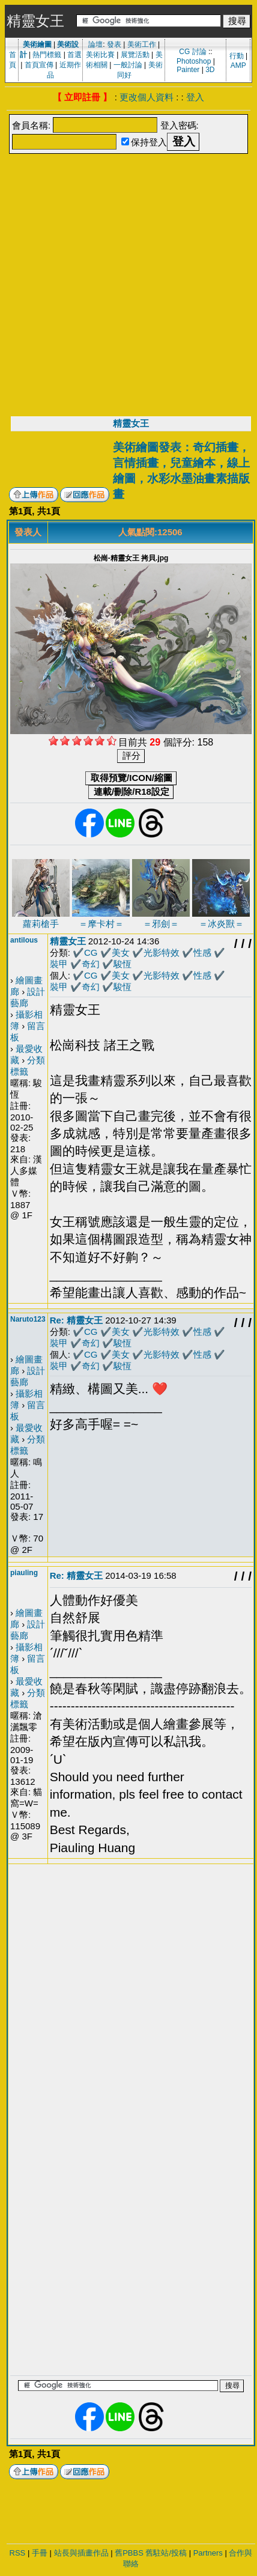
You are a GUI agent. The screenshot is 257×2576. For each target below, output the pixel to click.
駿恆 (122, 964)
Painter (188, 69)
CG (91, 952)
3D (209, 69)
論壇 (95, 44)
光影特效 (162, 952)
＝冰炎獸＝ (221, 924)
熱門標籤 (46, 54)
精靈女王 (131, 423)
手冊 (39, 2552)
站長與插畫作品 (81, 2552)
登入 (195, 97)
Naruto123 (28, 1319)
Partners (208, 2552)
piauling (24, 1573)
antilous (24, 940)
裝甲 (59, 964)
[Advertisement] (124, 286)
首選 (74, 54)
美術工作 (141, 44)
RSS (18, 2552)
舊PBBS (129, 2552)
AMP (238, 65)
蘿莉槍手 (41, 924)
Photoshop (194, 61)
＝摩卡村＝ (101, 924)
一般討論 (127, 65)
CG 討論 (192, 51)
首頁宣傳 (39, 65)
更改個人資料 (146, 97)
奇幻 (91, 964)
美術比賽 (100, 54)
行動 (236, 56)
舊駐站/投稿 (166, 2552)
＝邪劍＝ (161, 924)
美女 (121, 952)
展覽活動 (135, 54)
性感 (202, 952)
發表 (114, 44)
